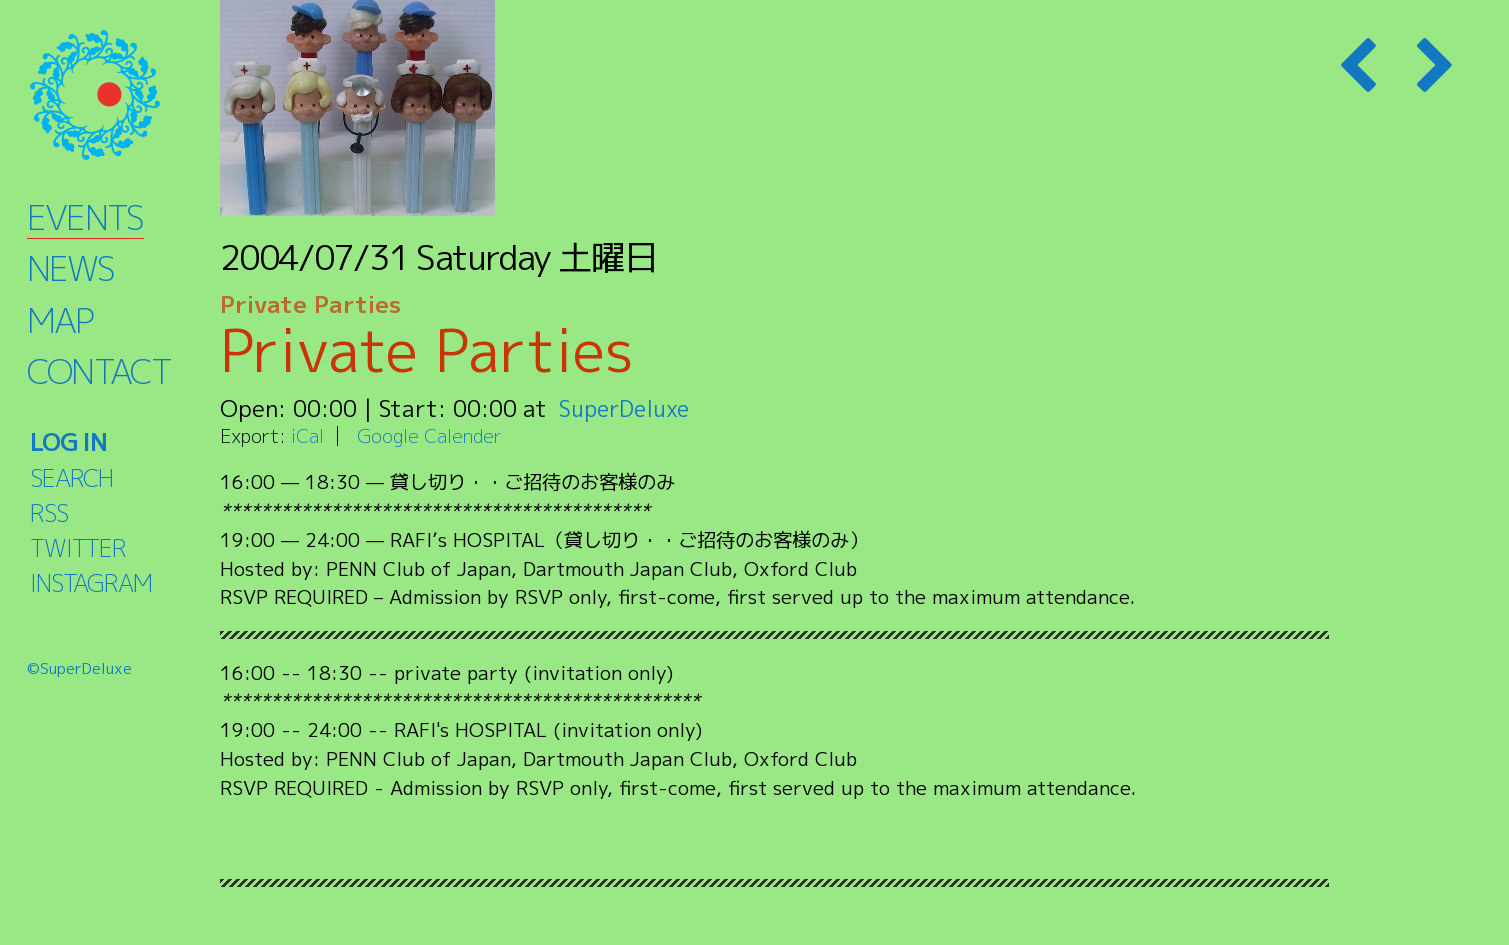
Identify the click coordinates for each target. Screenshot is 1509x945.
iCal (308, 435)
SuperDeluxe (627, 408)
